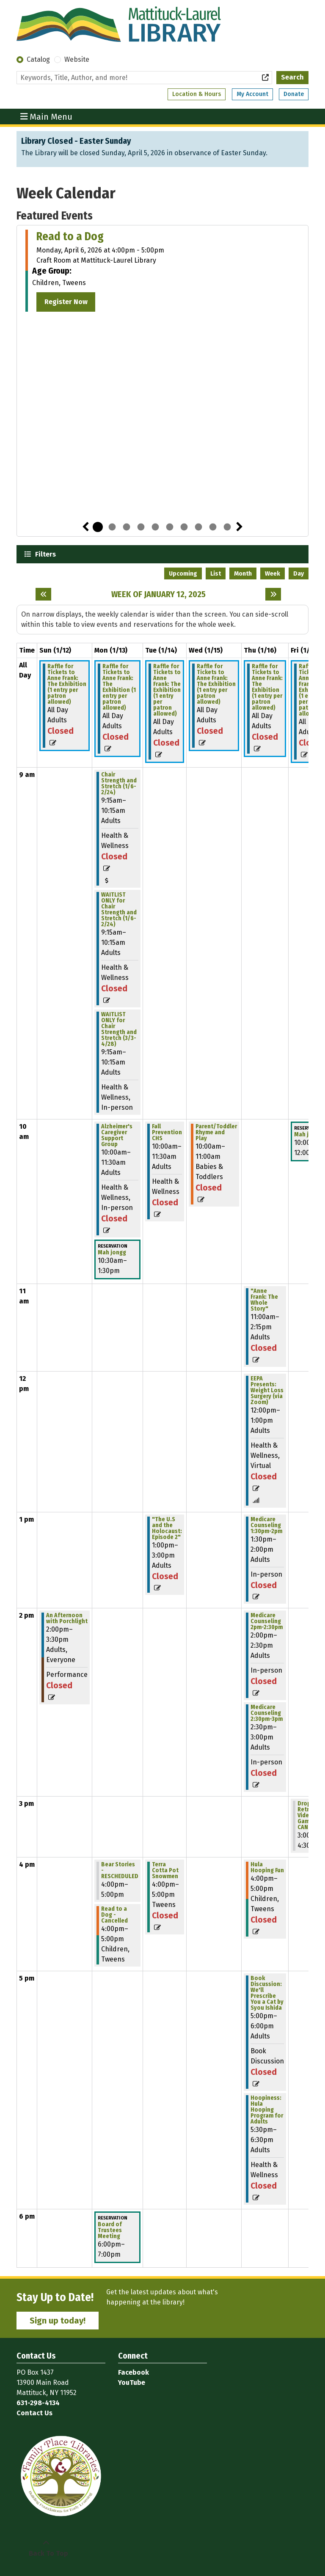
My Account (252, 94)
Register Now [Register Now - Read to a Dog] (66, 302)
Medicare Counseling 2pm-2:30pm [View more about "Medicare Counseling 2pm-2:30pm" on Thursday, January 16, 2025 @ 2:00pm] (267, 1621)
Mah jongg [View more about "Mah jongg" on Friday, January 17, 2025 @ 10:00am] (308, 1135)
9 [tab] (213, 527)
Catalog (38, 59)
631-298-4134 (38, 2403)
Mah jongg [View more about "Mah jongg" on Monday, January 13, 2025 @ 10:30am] (112, 1253)
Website (76, 59)
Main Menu (46, 116)
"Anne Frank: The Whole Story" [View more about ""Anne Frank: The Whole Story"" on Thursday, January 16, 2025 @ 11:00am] (264, 1300)
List (215, 573)
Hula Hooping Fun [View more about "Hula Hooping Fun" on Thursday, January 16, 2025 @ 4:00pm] (267, 1868)
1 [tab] (98, 527)
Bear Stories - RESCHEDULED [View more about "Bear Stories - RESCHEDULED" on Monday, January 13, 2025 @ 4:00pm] (119, 1870)
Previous (85, 527)
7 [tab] (184, 527)
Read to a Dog (70, 236)
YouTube (131, 2382)
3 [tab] (126, 527)
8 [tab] (198, 527)
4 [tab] (141, 527)
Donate (294, 94)
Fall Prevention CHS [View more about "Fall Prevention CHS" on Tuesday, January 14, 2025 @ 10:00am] (167, 1132)
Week (272, 573)
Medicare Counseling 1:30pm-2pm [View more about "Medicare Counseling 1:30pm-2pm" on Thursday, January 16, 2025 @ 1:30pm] (266, 1525)
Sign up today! (57, 2320)
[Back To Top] (46, 2548)
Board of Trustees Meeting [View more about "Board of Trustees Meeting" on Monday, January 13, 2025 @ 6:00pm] (110, 2230)
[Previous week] (43, 594)
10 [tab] (227, 527)
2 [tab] (112, 527)
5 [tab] (155, 527)
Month (243, 573)
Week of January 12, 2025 (158, 594)
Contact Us (34, 2413)
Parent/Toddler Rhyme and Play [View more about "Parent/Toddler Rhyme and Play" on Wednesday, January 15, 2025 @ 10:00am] (216, 1132)
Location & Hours (196, 94)
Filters (44, 553)
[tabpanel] (162, 271)
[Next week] (273, 594)
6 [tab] (170, 527)
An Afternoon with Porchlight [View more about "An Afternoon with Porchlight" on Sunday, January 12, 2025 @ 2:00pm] (67, 1618)
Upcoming (183, 573)
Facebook (133, 2372)
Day (298, 573)
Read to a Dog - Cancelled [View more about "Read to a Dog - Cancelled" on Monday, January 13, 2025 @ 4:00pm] (114, 1915)
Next (239, 527)
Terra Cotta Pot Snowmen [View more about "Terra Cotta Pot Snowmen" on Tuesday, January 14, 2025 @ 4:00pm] (165, 1870)
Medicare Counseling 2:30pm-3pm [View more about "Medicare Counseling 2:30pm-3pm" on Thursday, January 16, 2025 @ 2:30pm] (267, 1713)
